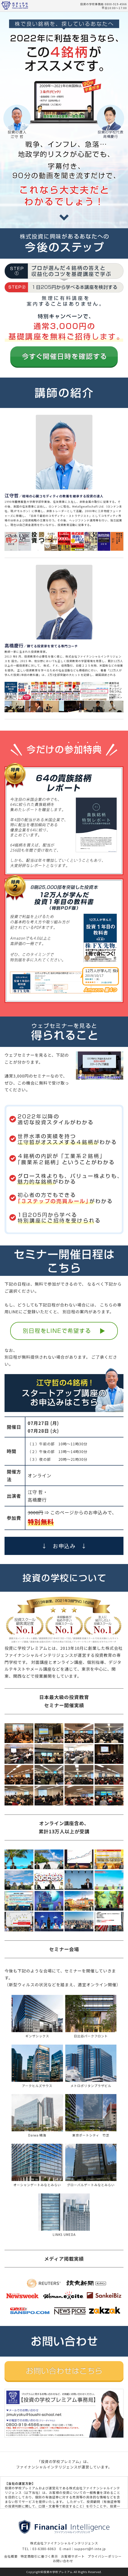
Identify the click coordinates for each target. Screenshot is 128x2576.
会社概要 (11, 2556)
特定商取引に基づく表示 (39, 2556)
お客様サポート (73, 2556)
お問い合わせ (63, 2561)
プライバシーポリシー (105, 2556)
